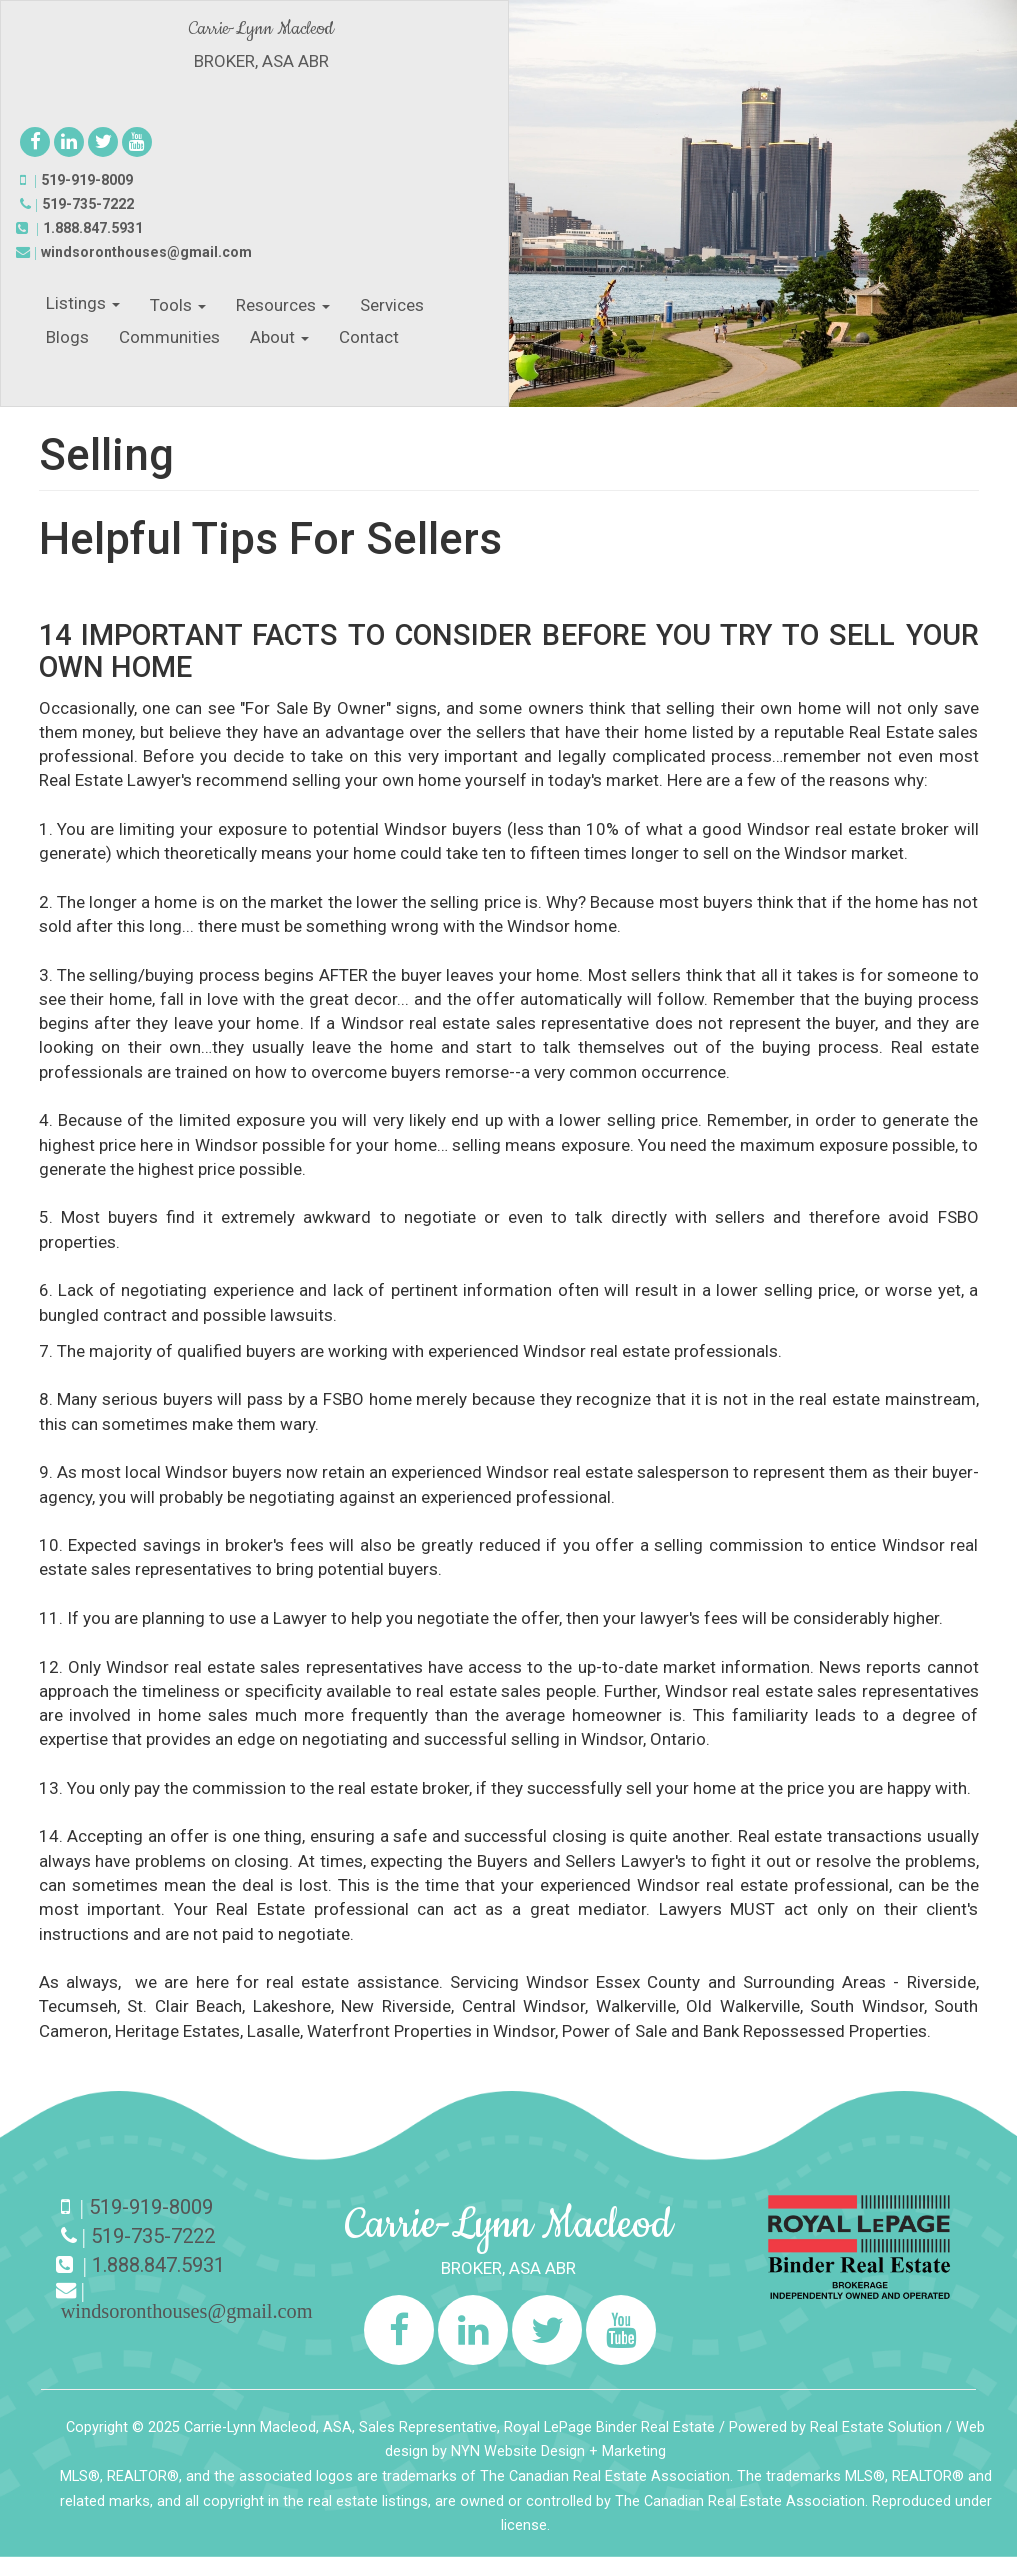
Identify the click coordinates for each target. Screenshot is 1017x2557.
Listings (83, 303)
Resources (283, 305)
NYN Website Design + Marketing (558, 2451)
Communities (169, 337)
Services (392, 305)
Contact (369, 337)
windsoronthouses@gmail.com (146, 252)
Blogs (67, 337)
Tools (178, 305)
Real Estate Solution (876, 2427)
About (279, 337)
